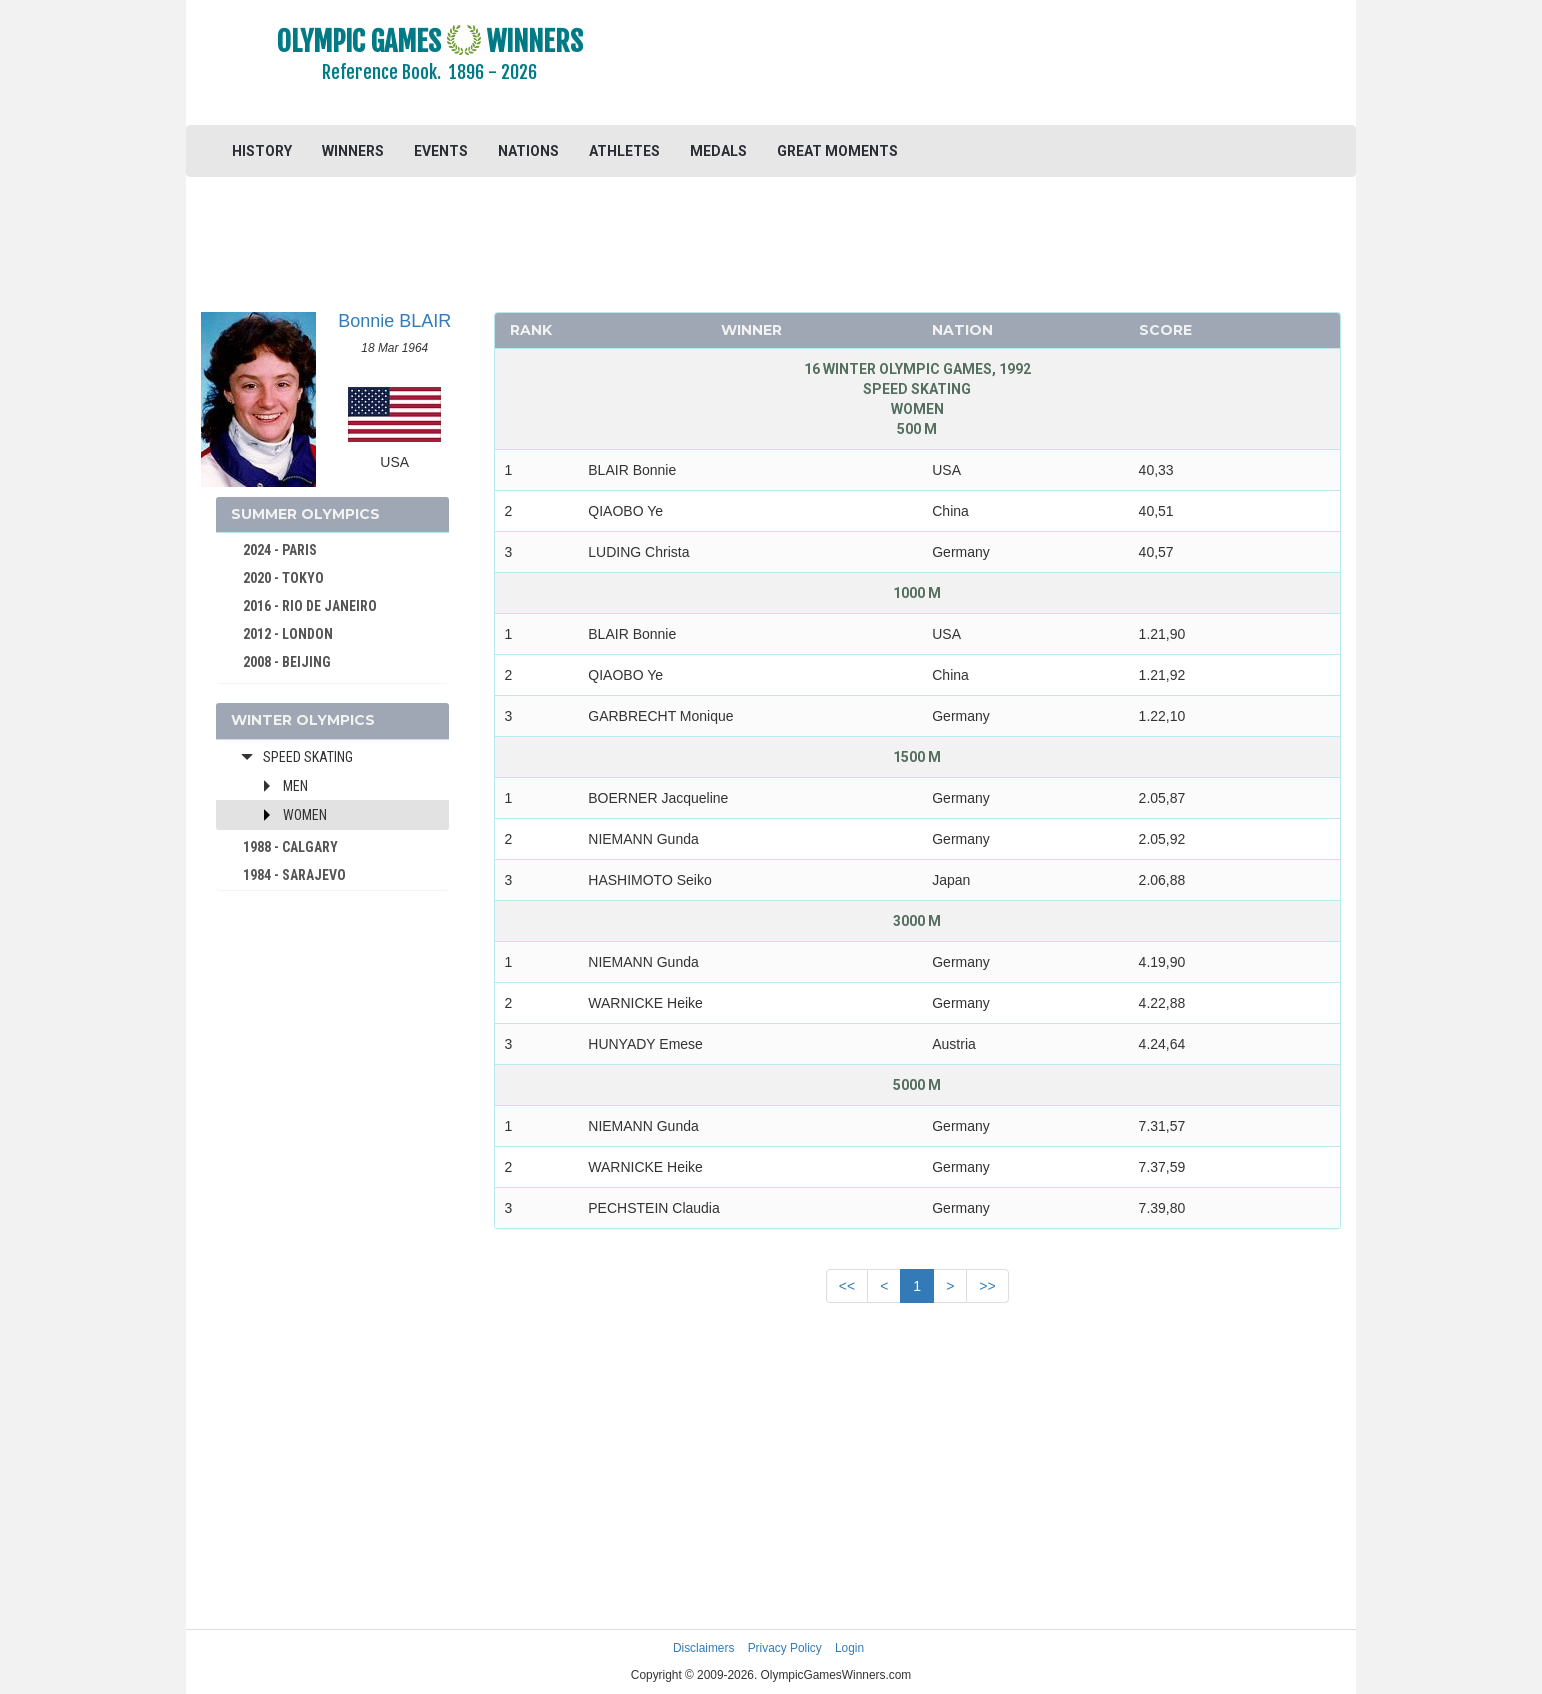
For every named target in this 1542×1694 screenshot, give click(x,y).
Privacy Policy (785, 1648)
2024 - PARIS (280, 550)
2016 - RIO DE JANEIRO (310, 606)
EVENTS (441, 151)
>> (987, 1286)
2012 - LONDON (288, 634)
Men (295, 786)
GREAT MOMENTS (837, 151)
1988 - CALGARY (290, 847)
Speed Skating (308, 757)
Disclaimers (703, 1648)
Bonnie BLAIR (394, 321)
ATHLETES (624, 151)
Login (849, 1648)
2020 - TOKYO (283, 578)
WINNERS (353, 151)
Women (305, 815)
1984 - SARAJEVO (294, 875)
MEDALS (718, 151)
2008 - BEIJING (287, 662)
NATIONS (528, 151)
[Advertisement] (1015, 65)
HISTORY (262, 151)
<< (847, 1286)
